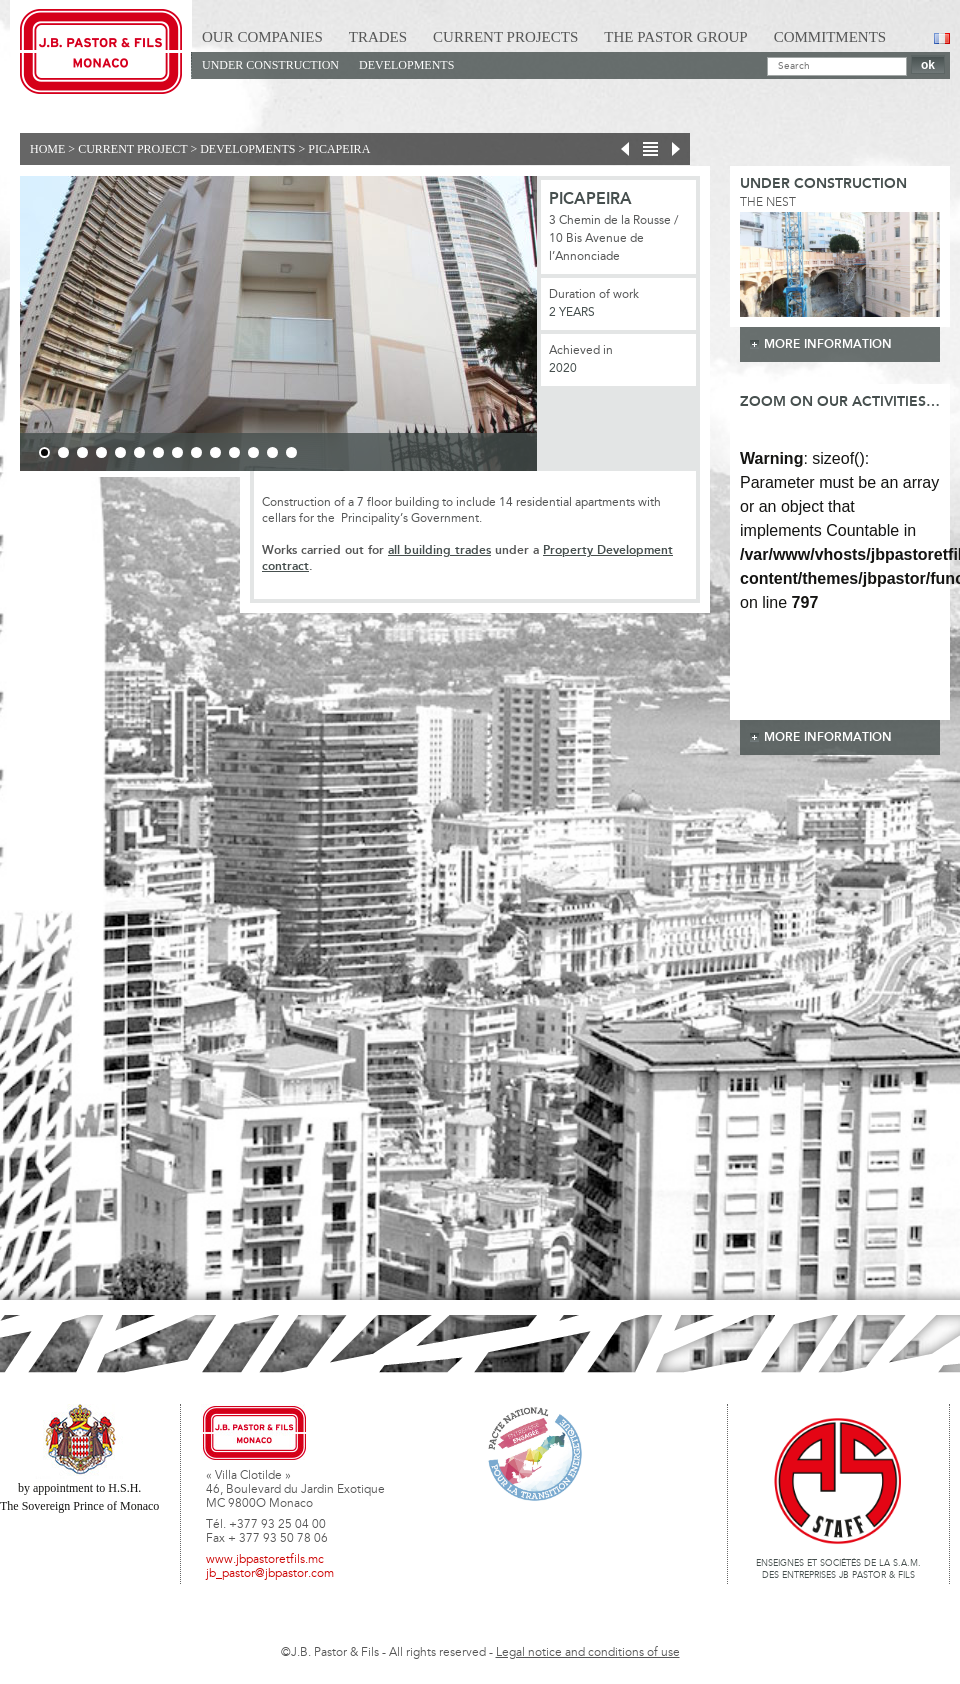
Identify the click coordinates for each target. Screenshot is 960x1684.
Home (47, 149)
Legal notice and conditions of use (588, 1653)
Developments (406, 65)
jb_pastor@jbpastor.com (270, 1574)
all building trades (439, 550)
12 (253, 452)
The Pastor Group (675, 37)
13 (272, 452)
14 (291, 452)
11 (234, 452)
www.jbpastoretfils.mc (265, 1560)
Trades (378, 37)
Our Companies (262, 37)
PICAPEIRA (339, 149)
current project (132, 149)
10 (215, 452)
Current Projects (505, 37)
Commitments (830, 37)
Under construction (270, 65)
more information (828, 344)
